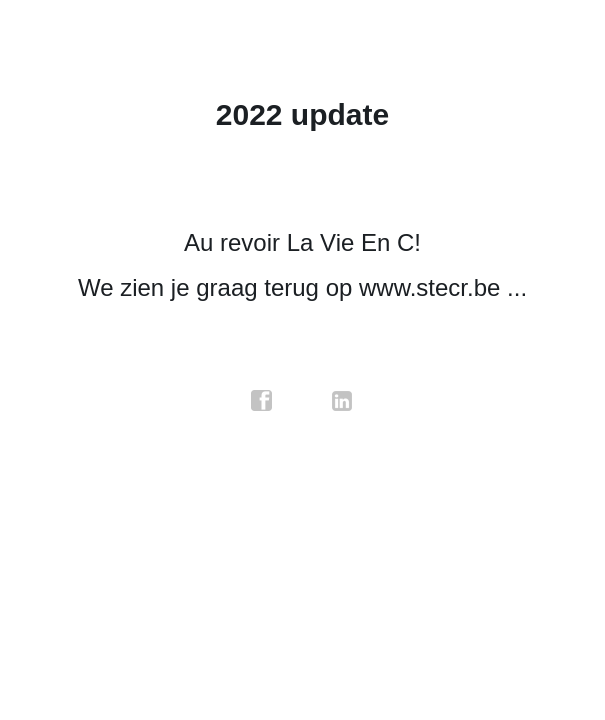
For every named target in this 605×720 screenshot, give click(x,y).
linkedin (343, 401)
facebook (262, 401)
